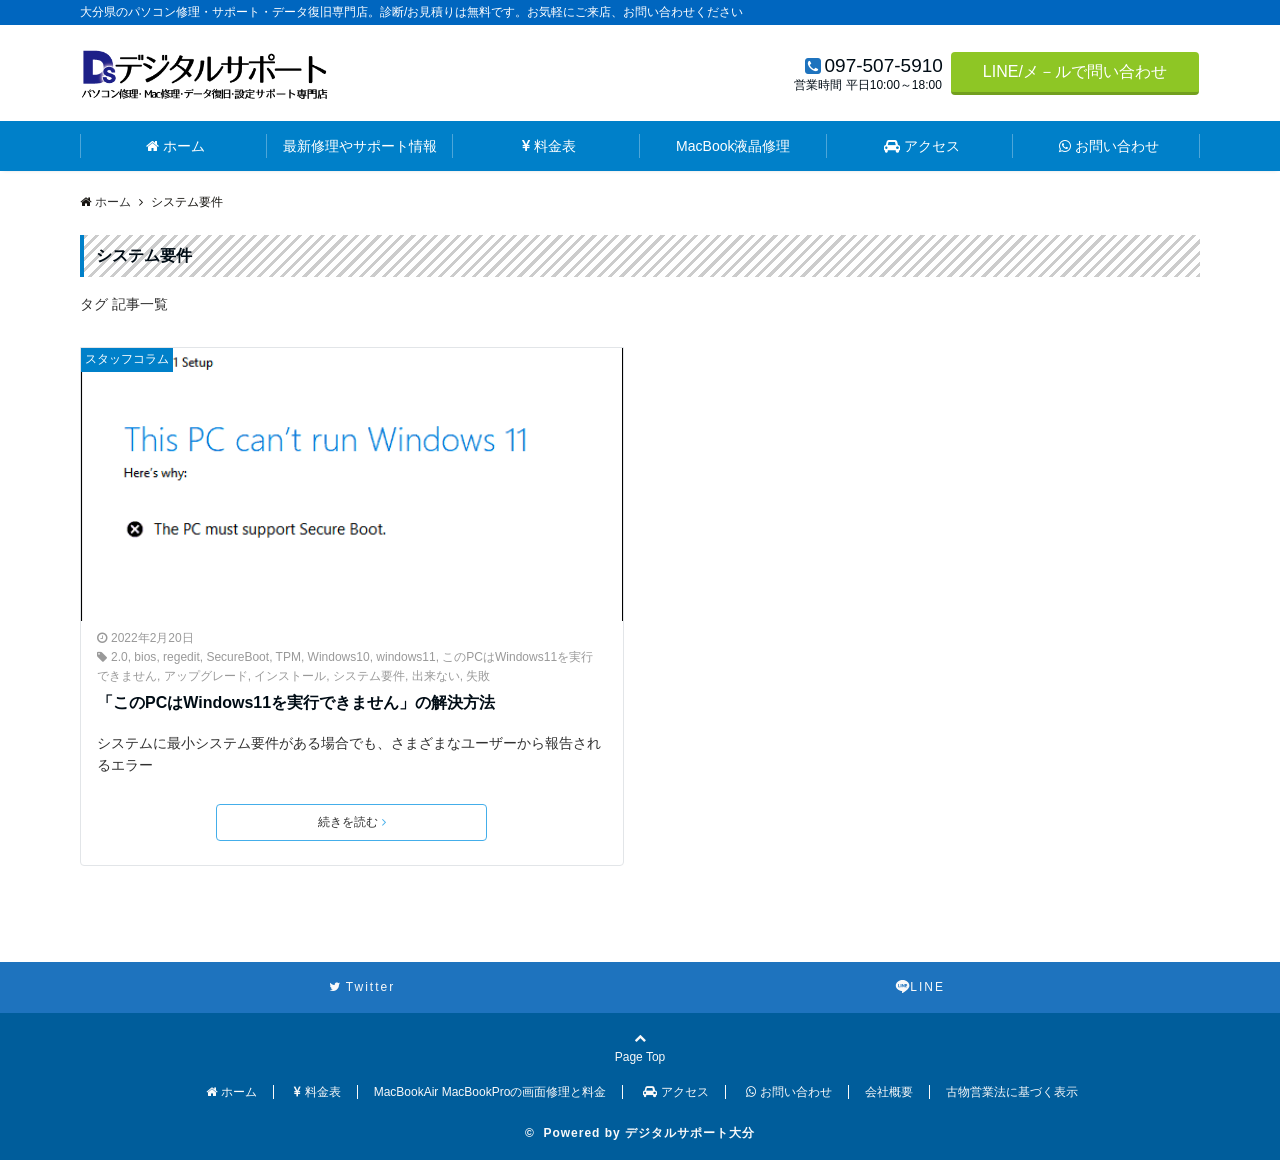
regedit (181, 657)
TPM (288, 657)
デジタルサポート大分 (690, 1133)
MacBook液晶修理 (733, 146)
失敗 (478, 676)
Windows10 (339, 657)
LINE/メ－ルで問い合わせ (1075, 71)
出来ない (436, 676)
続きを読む (352, 822)
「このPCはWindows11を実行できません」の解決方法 (296, 702)
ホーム (175, 146)
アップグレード (206, 676)
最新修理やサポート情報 (360, 146)
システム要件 (369, 676)
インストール (290, 676)
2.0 (119, 657)
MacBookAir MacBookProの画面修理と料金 (490, 1092)
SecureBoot (237, 657)
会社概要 (889, 1092)
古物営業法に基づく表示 (1012, 1092)
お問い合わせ (1109, 146)
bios (145, 657)
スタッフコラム (127, 359)
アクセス (922, 146)
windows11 (405, 657)
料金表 (549, 146)
